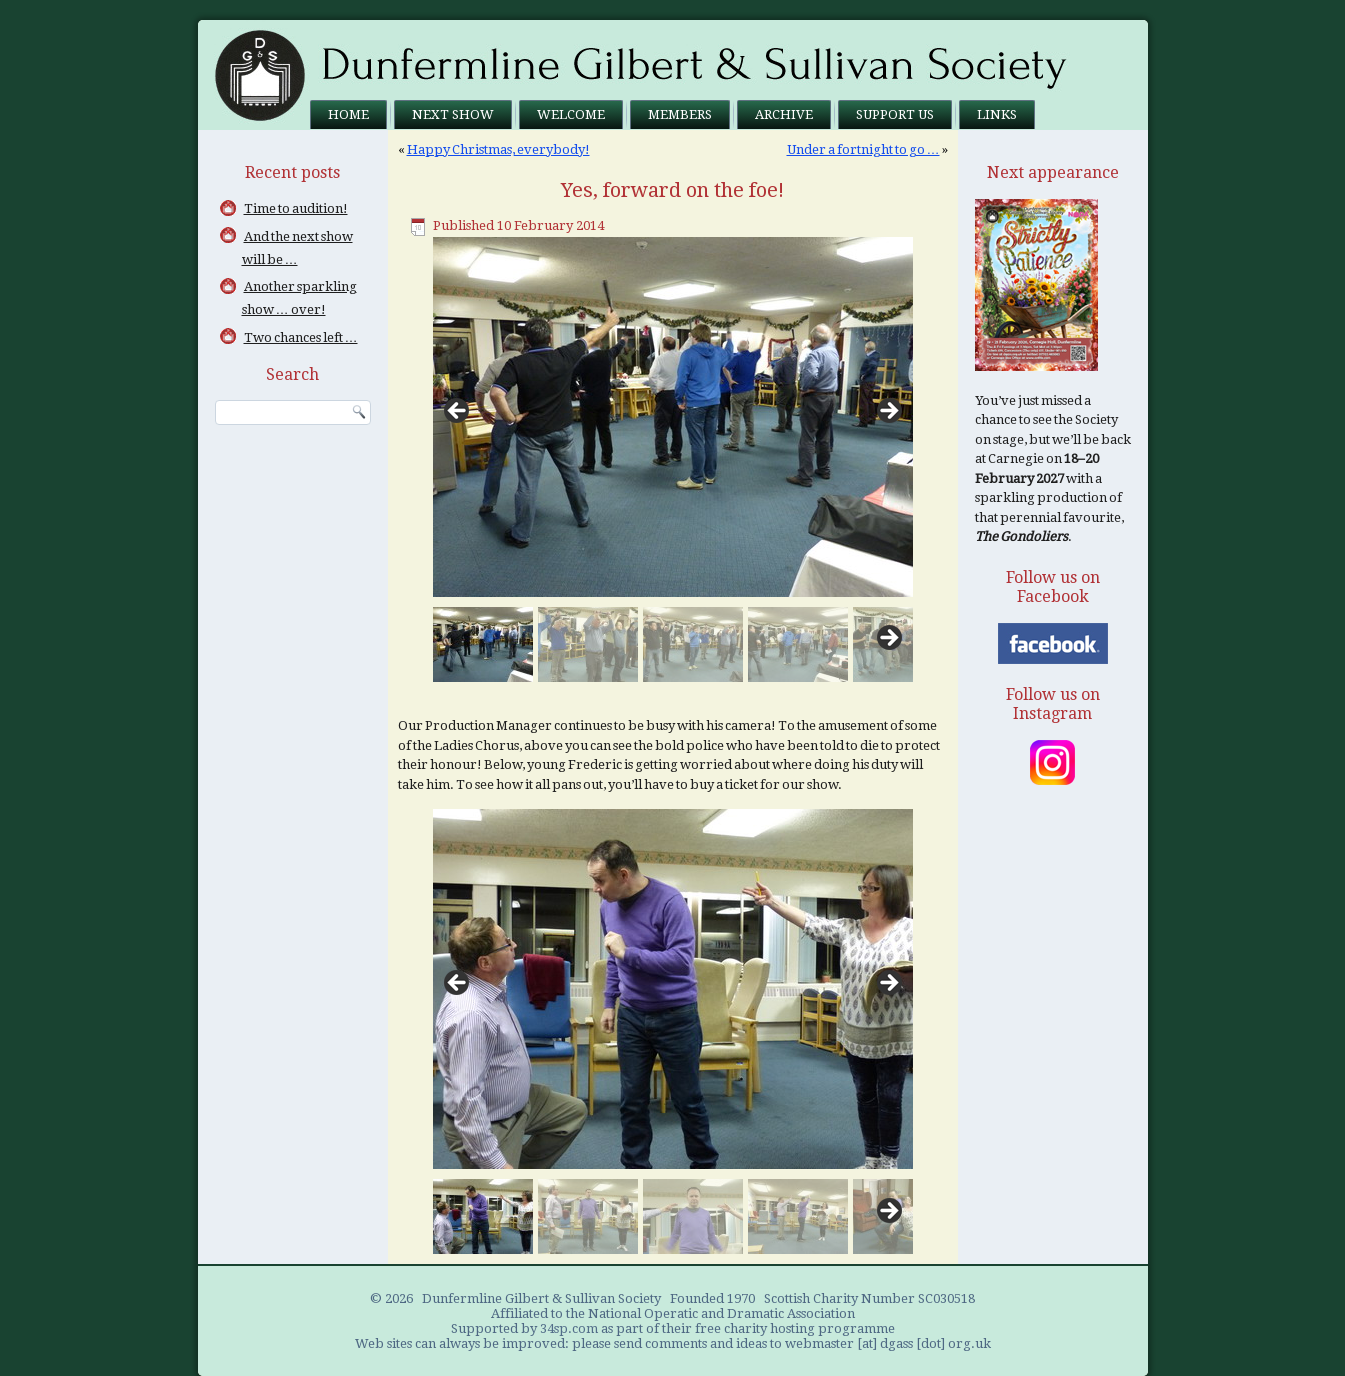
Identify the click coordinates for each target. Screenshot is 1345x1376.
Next (888, 639)
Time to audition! (296, 208)
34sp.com (569, 1328)
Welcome (571, 114)
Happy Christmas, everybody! (498, 149)
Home (348, 114)
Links (997, 114)
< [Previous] (458, 412)
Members (680, 114)
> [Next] (888, 412)
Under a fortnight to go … (863, 149)
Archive (784, 114)
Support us (895, 114)
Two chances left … (301, 337)
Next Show (453, 114)
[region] (673, 459)
